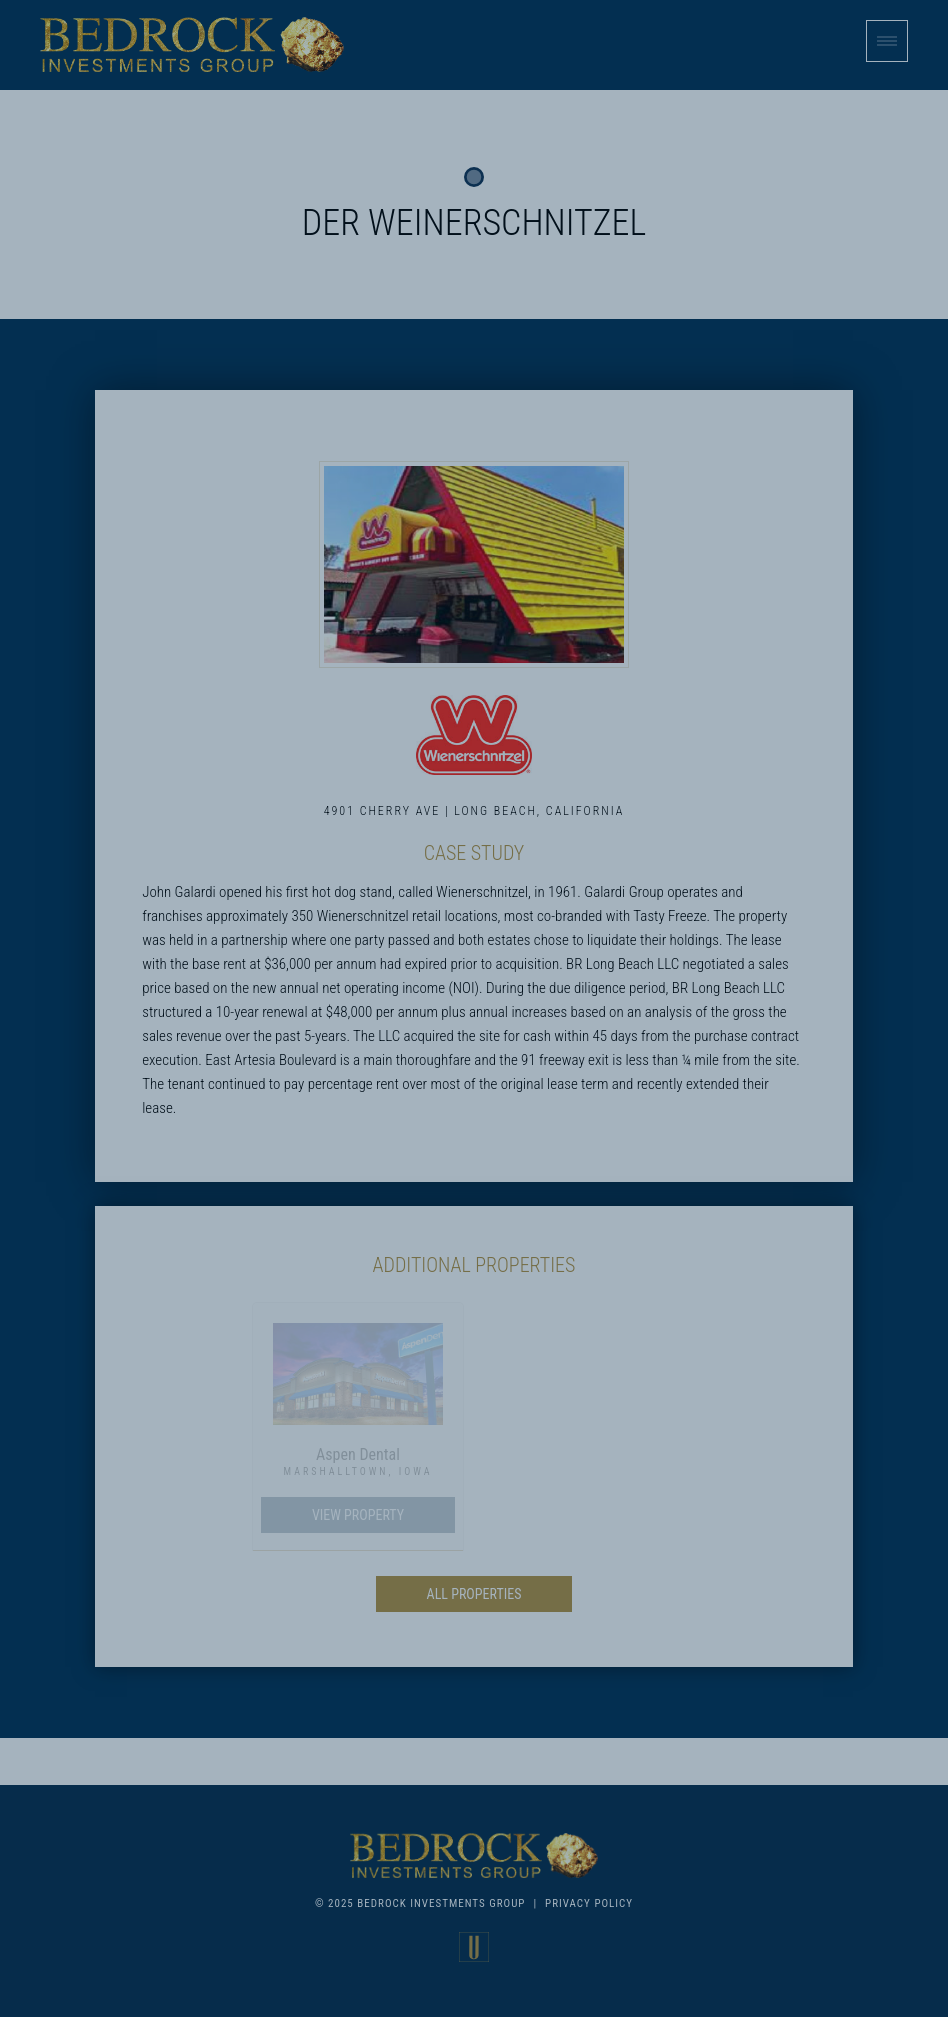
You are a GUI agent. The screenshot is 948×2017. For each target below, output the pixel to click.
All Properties (474, 1594)
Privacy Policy (589, 1903)
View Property (358, 1515)
